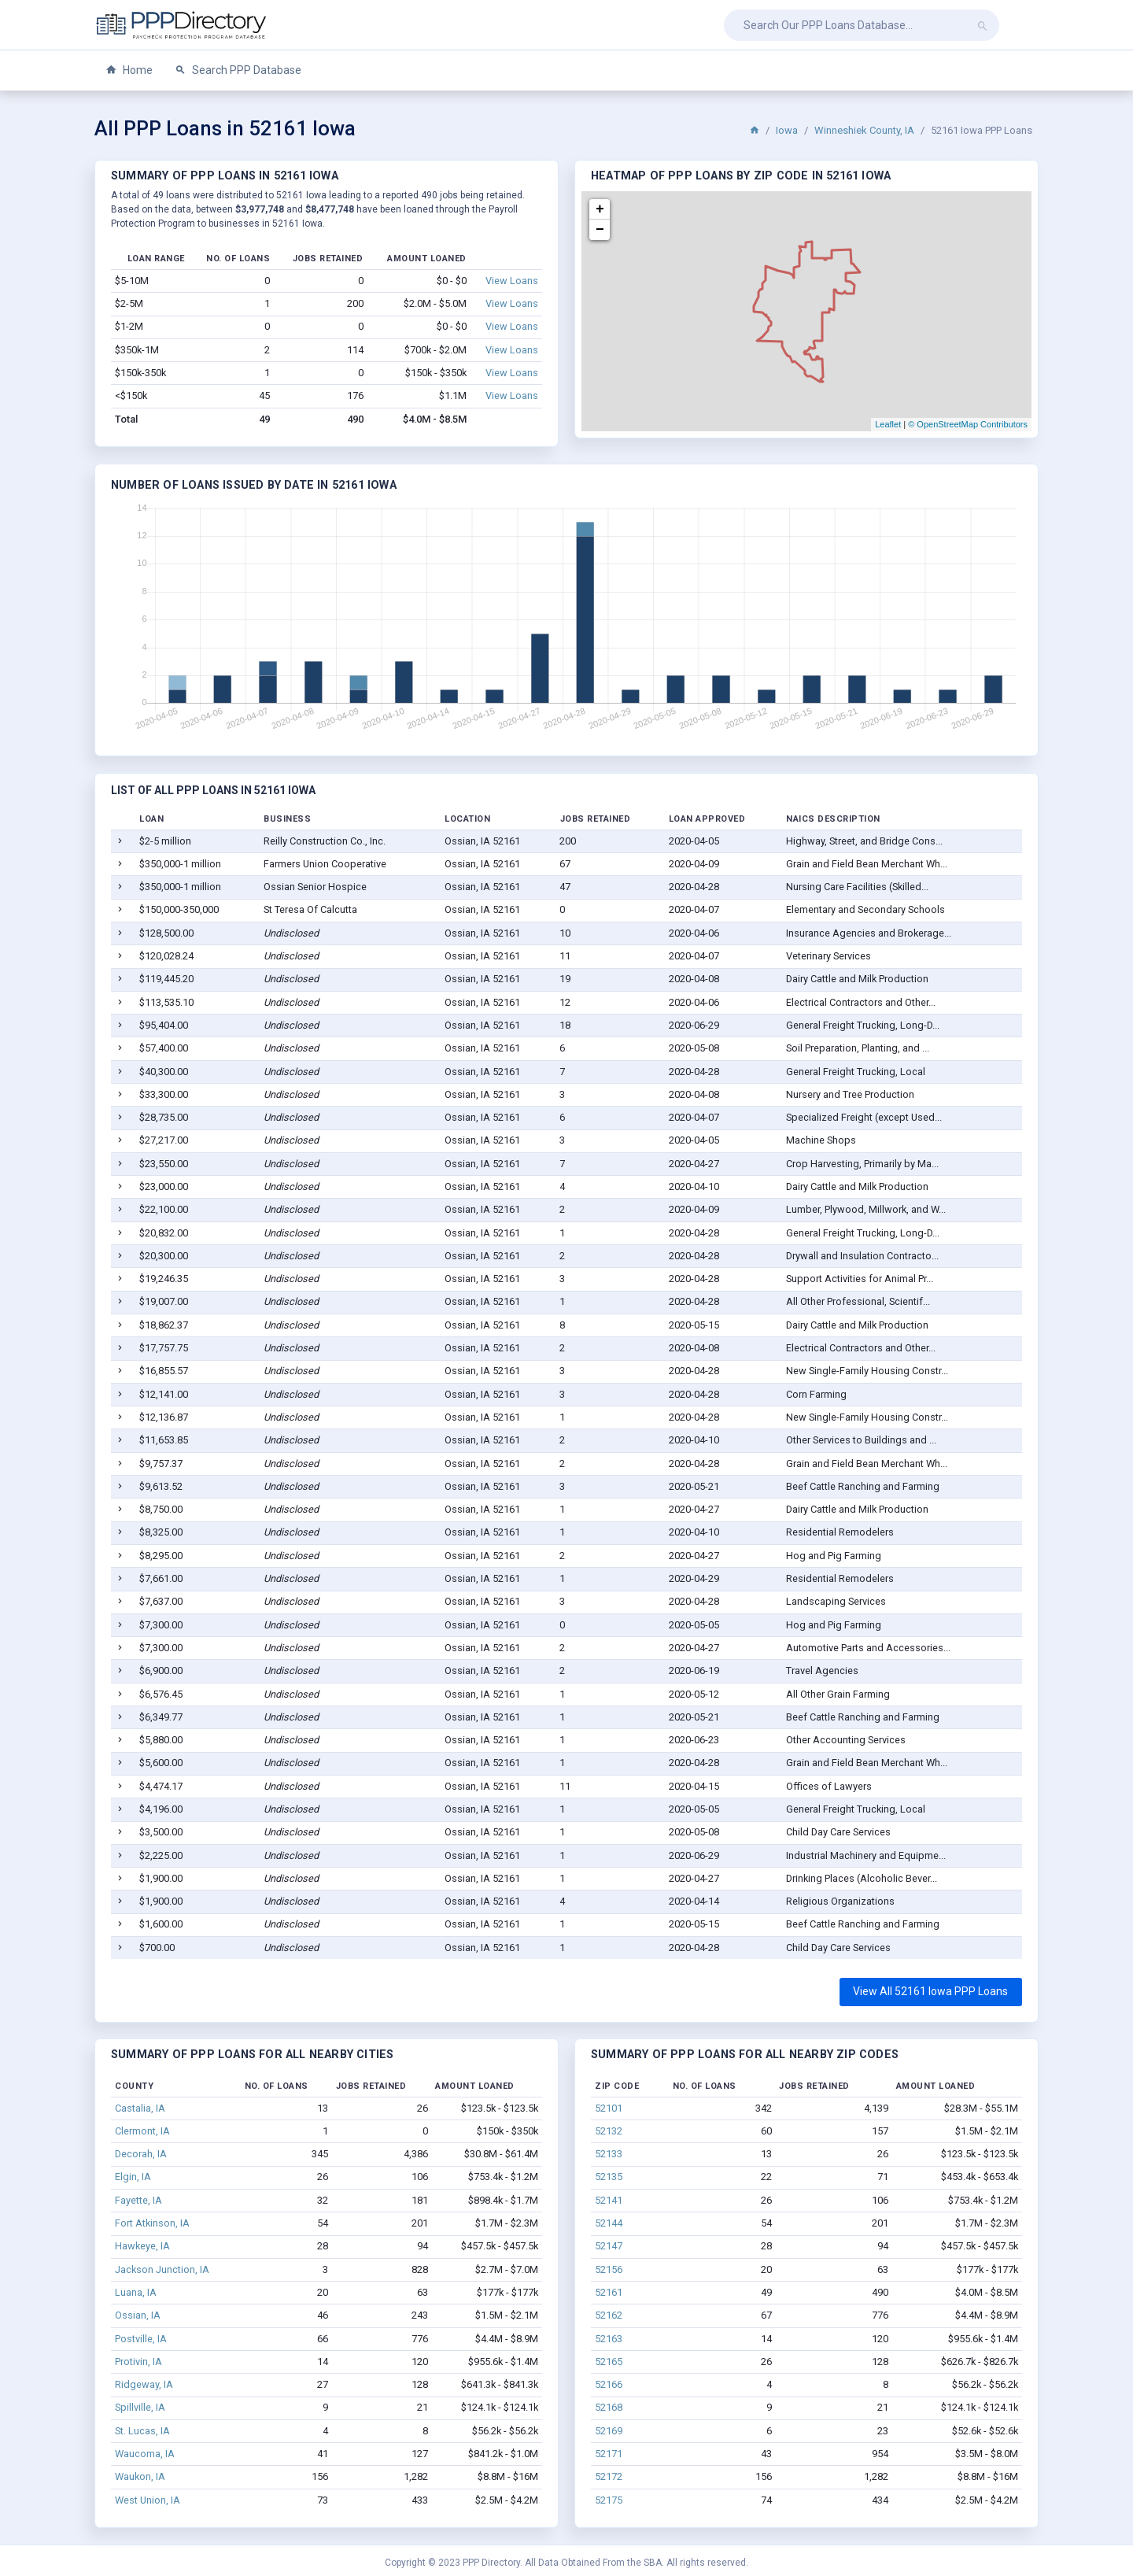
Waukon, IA (140, 2476)
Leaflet (888, 424)
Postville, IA (141, 2339)
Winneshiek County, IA (864, 130)
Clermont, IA (142, 2131)
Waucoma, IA (145, 2454)
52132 (608, 2131)
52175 (608, 2500)
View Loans (511, 280)
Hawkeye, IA (142, 2246)
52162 (608, 2315)
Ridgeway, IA (144, 2384)
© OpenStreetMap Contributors (968, 424)
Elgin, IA (133, 2176)
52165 (608, 2361)
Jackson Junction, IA (162, 2269)
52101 (608, 2108)
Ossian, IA (138, 2315)
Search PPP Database (238, 70)
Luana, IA (136, 2292)
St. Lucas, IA (142, 2431)
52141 (608, 2200)
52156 (608, 2269)
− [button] (600, 229)
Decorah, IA (141, 2154)
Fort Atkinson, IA (152, 2223)
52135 (608, 2176)
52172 (608, 2476)
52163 (608, 2339)
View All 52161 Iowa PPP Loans (930, 1991)
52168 (608, 2407)
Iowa (787, 130)
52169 (608, 2431)
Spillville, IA (140, 2407)
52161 (608, 2292)
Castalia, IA (140, 2108)
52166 (608, 2384)
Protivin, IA (138, 2361)
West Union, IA (147, 2500)
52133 (608, 2154)
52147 (608, 2246)
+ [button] (600, 209)
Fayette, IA (138, 2200)
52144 (608, 2223)
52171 (608, 2454)
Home (129, 70)
